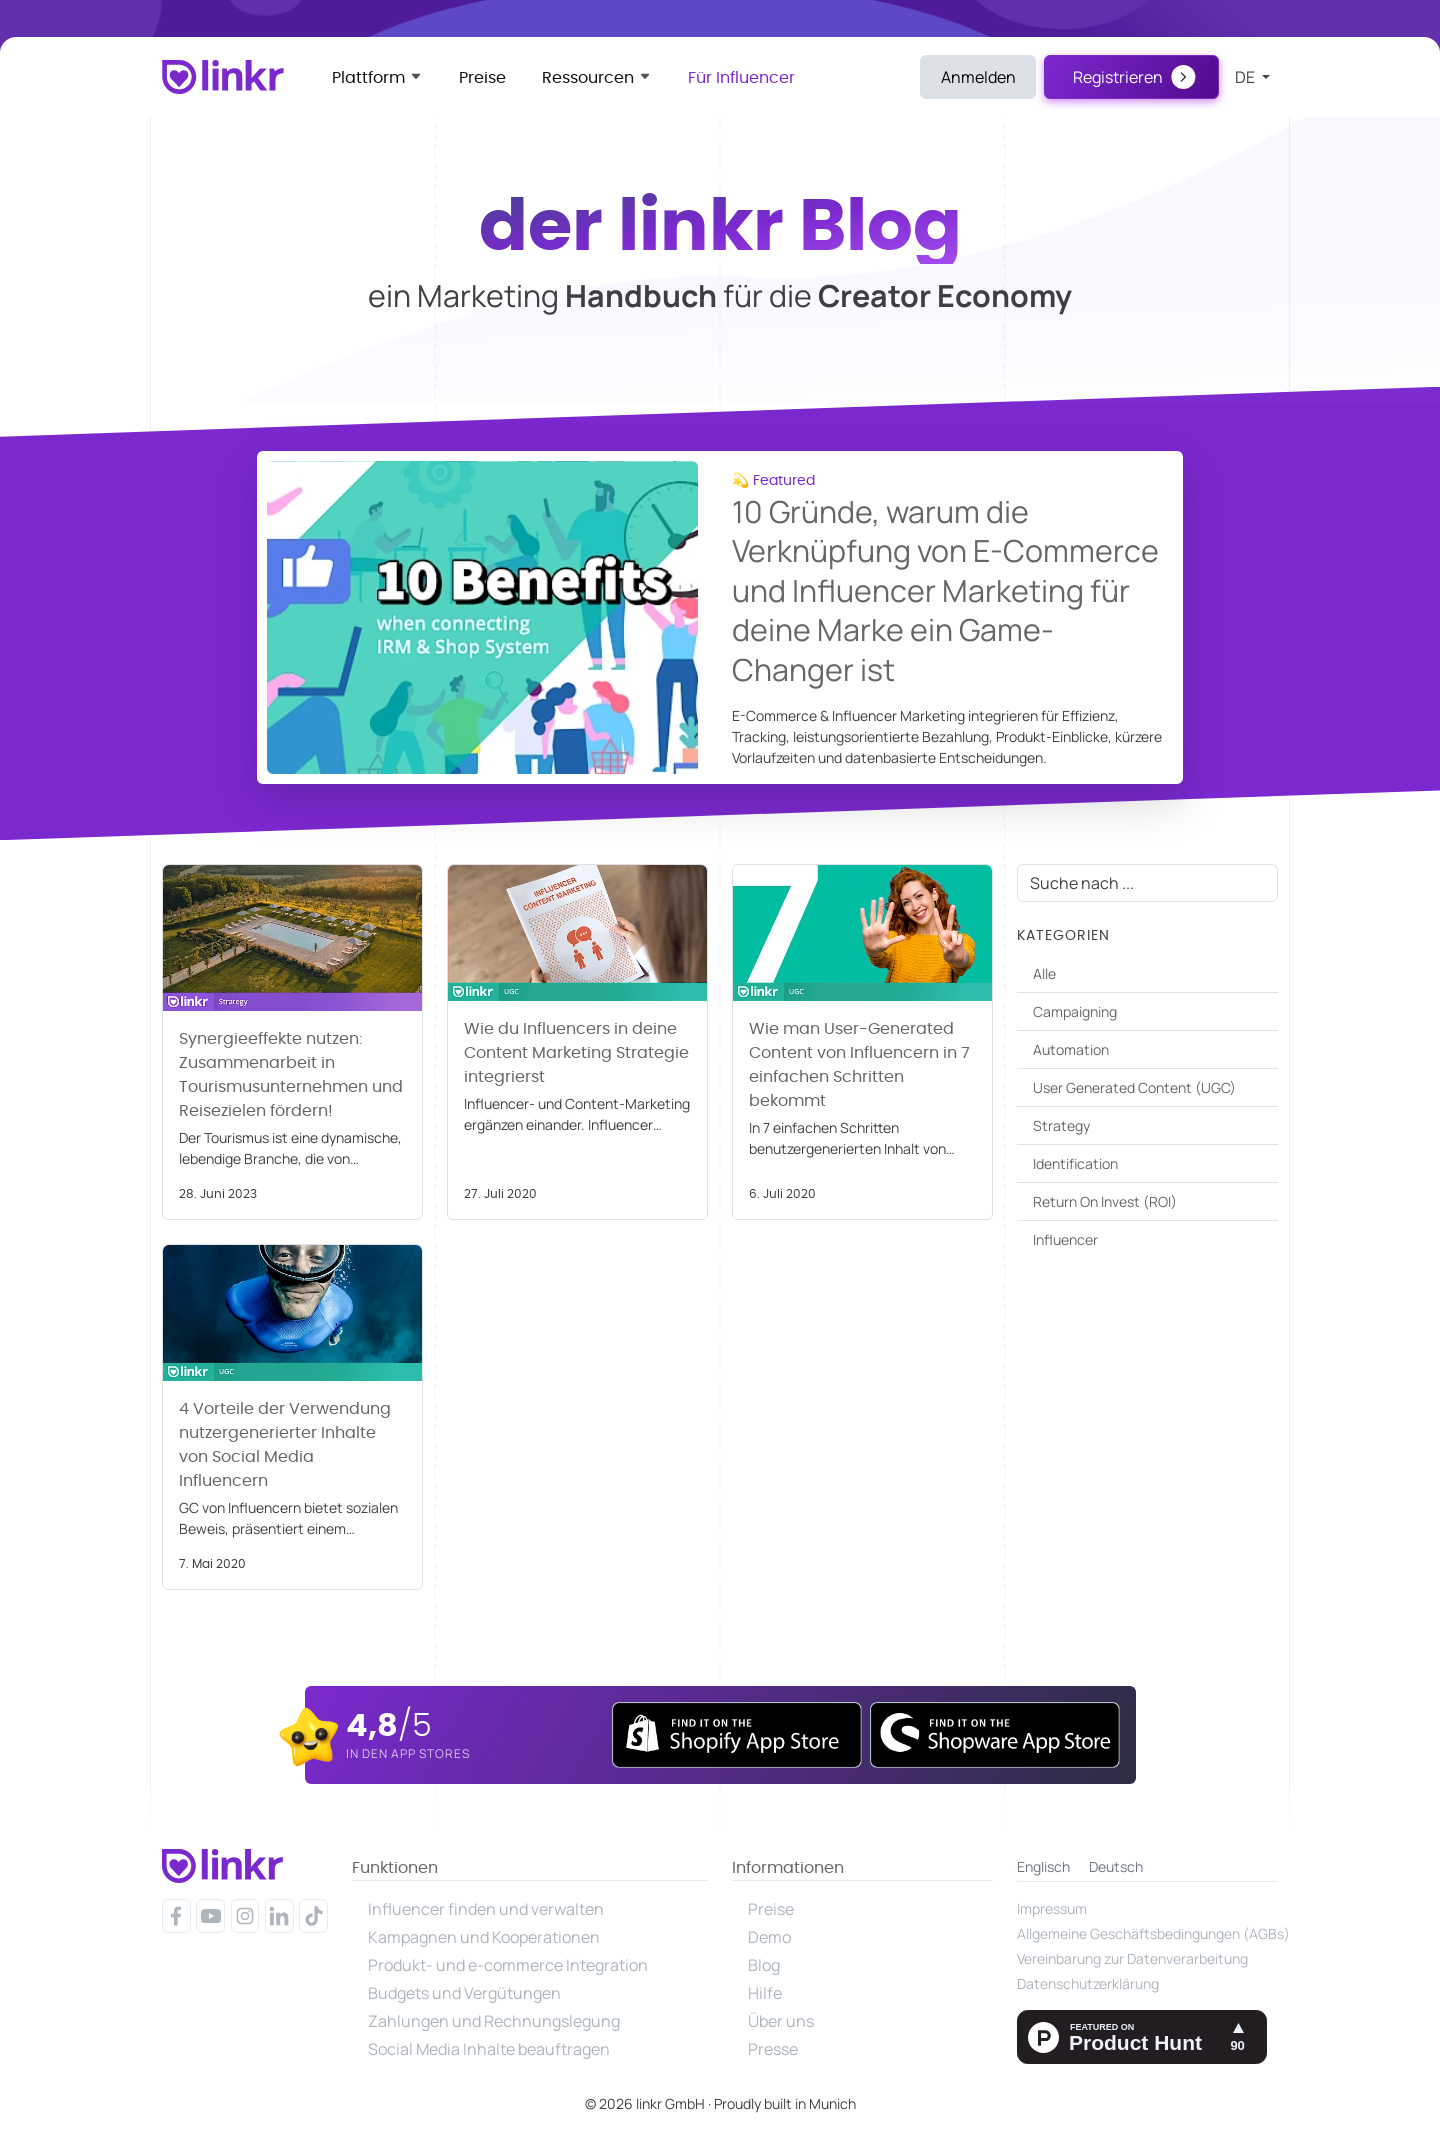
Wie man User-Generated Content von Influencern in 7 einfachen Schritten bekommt (859, 1065)
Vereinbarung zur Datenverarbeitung (1132, 1958)
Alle (1044, 973)
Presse (773, 2049)
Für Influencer (741, 78)
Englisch (1043, 1866)
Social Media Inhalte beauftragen (489, 2049)
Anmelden (978, 77)
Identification (1075, 1163)
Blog (764, 1965)
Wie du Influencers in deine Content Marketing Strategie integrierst (576, 1053)
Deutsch (1116, 1866)
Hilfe (765, 1993)
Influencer (1065, 1239)
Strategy (1061, 1125)
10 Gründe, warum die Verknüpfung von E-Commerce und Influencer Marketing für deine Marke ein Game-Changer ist (945, 590)
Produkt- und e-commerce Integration (508, 1965)
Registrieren (1118, 77)
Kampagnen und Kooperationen (484, 1937)
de (1246, 77)
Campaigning (1075, 1011)
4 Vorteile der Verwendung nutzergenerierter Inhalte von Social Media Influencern (285, 1445)
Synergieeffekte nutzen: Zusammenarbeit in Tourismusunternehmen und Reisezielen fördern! (291, 1075)
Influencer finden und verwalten (486, 1909)
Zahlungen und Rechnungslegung (494, 2021)
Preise (482, 78)
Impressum (1052, 1908)
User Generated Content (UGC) (1134, 1087)
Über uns (781, 2021)
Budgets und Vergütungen (464, 1993)
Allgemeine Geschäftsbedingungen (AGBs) (1147, 1933)
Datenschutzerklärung (1088, 1983)
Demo (769, 1937)
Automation (1071, 1049)
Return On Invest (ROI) (1105, 1201)
